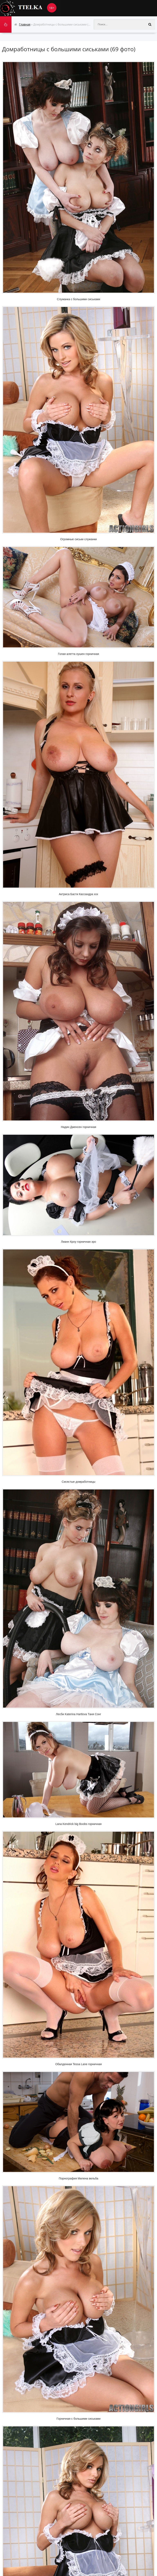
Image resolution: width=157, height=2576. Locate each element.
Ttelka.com (30, 8)
